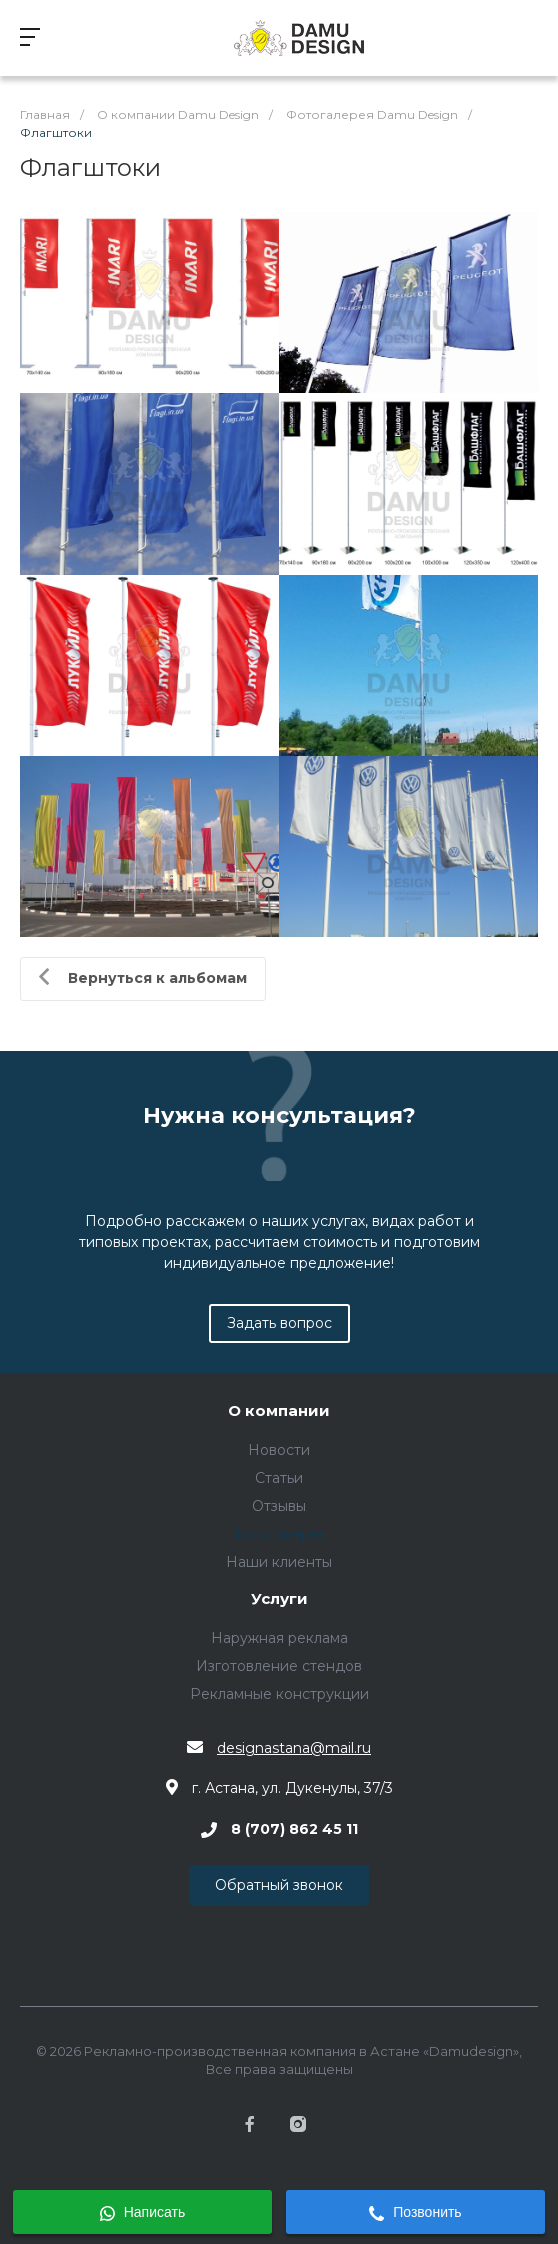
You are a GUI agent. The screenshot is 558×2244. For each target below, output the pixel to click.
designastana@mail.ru (294, 1748)
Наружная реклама (279, 1638)
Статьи (279, 1478)
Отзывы (279, 1506)
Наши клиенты (279, 1562)
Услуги (279, 1599)
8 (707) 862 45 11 (294, 1830)
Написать (142, 2212)
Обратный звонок (279, 1885)
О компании (279, 1411)
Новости (279, 1450)
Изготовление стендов (279, 1666)
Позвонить (415, 2212)
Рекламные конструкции (279, 1694)
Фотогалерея (279, 1534)
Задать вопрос (279, 1323)
